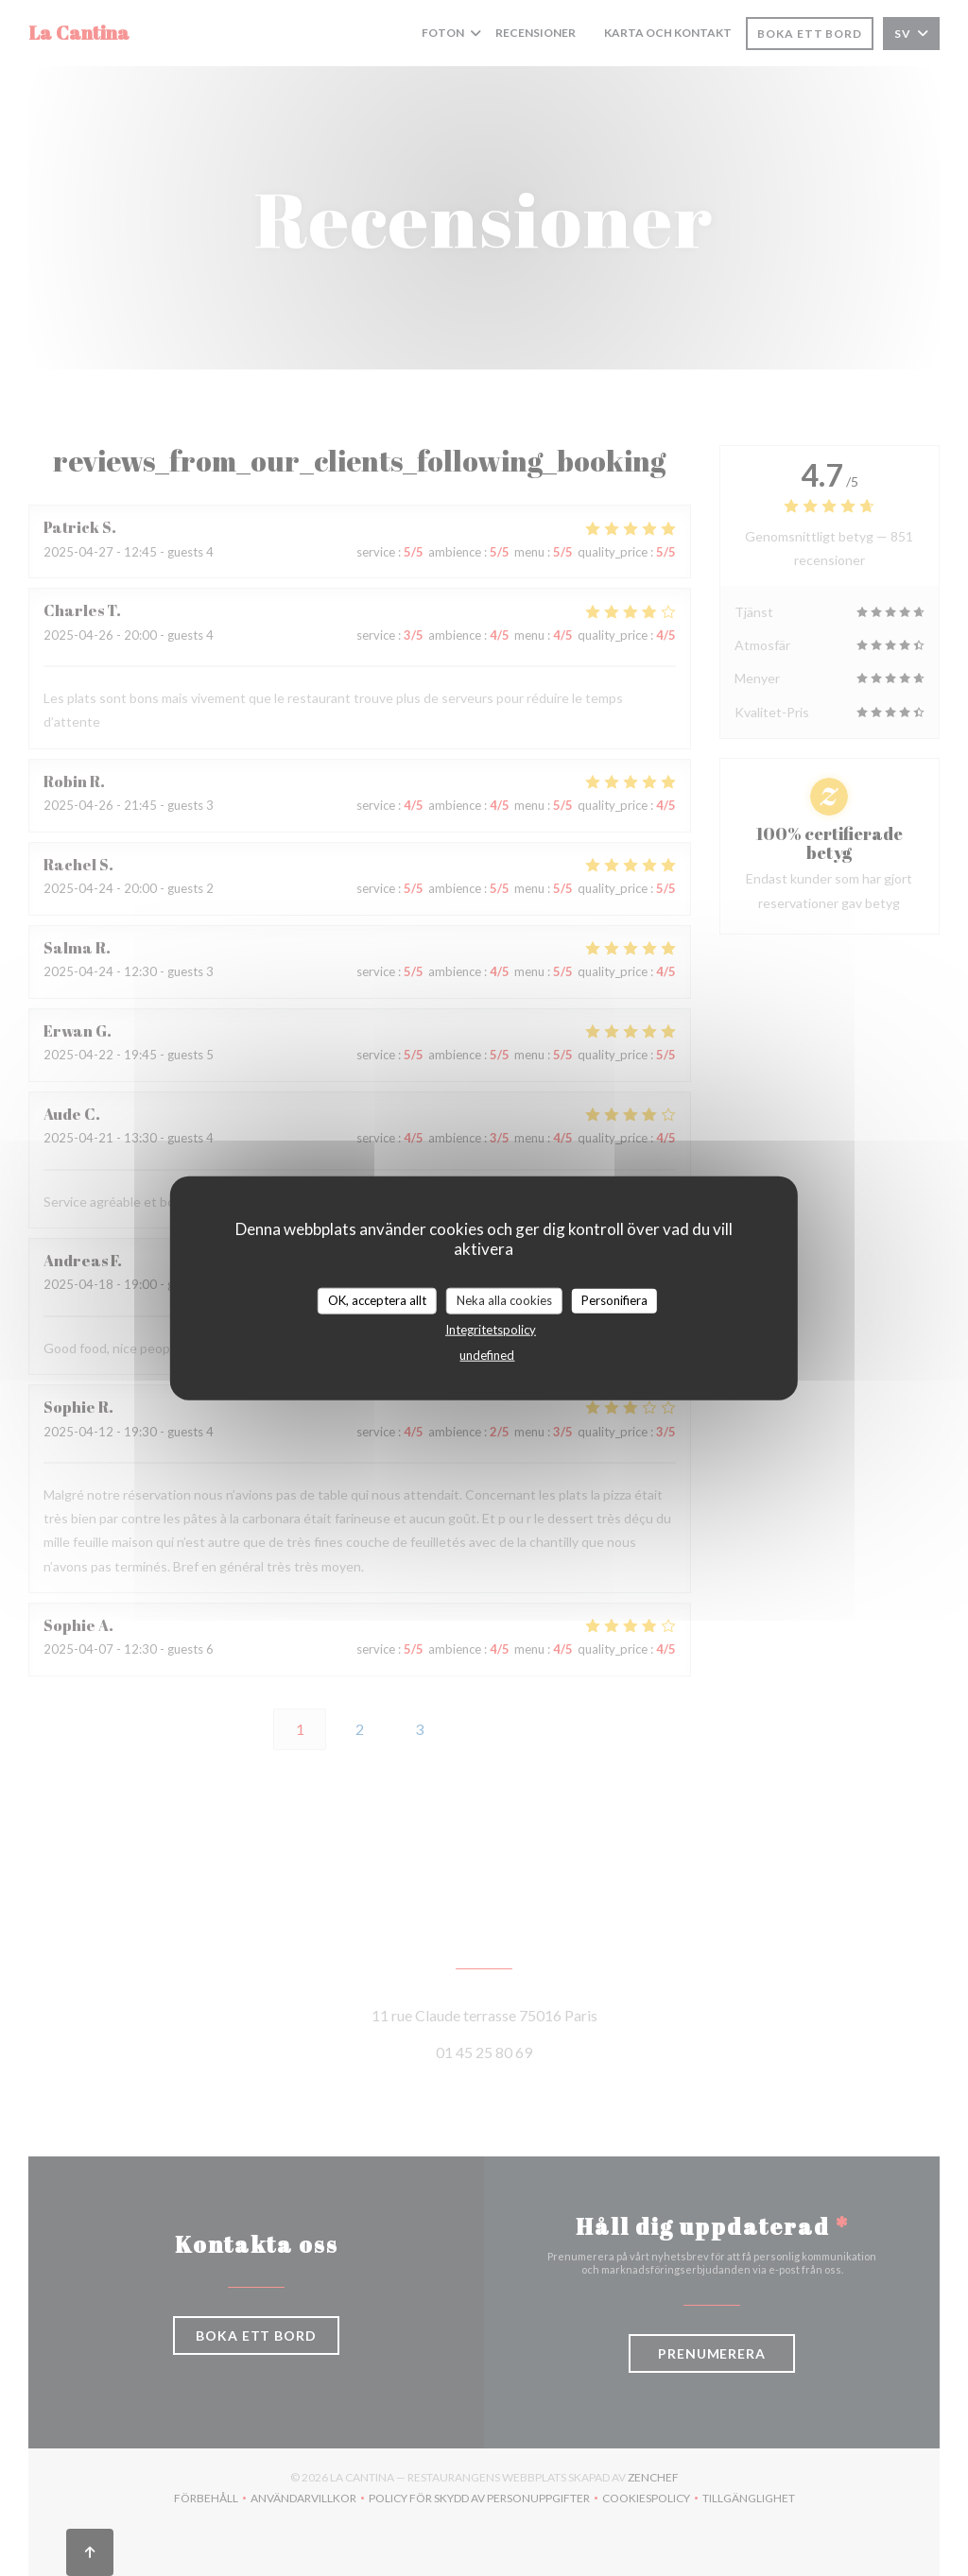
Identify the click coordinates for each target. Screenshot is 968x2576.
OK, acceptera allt (377, 1300)
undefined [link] (486, 1354)
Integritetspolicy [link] (490, 1328)
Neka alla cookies (504, 1300)
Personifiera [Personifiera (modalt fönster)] (614, 1300)
